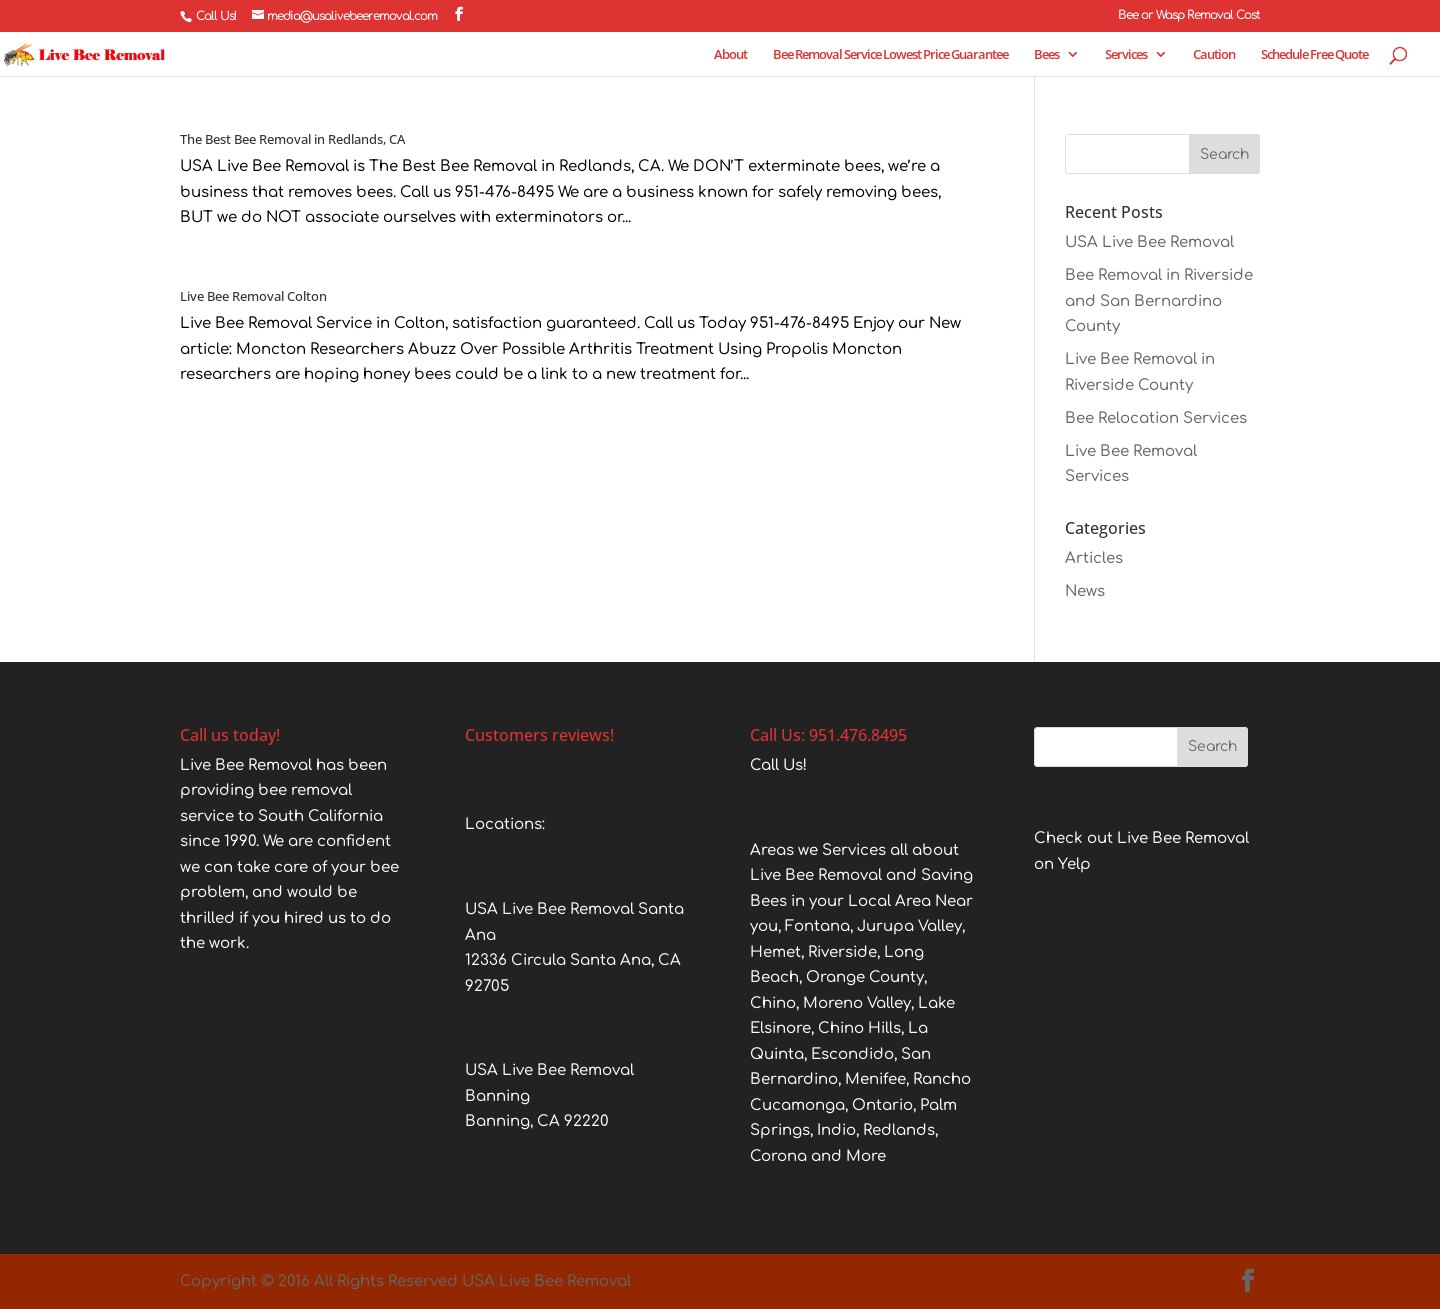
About (730, 55)
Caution (1214, 55)
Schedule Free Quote (1314, 55)
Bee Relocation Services (1156, 418)
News (1085, 591)
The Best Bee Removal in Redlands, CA (292, 139)
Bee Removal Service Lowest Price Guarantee (890, 55)
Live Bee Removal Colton (253, 296)
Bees (1046, 55)
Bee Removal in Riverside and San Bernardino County (1159, 301)
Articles (1094, 558)
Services (1126, 55)
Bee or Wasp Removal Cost (1189, 15)
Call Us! (216, 16)
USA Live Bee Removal (1149, 242)
